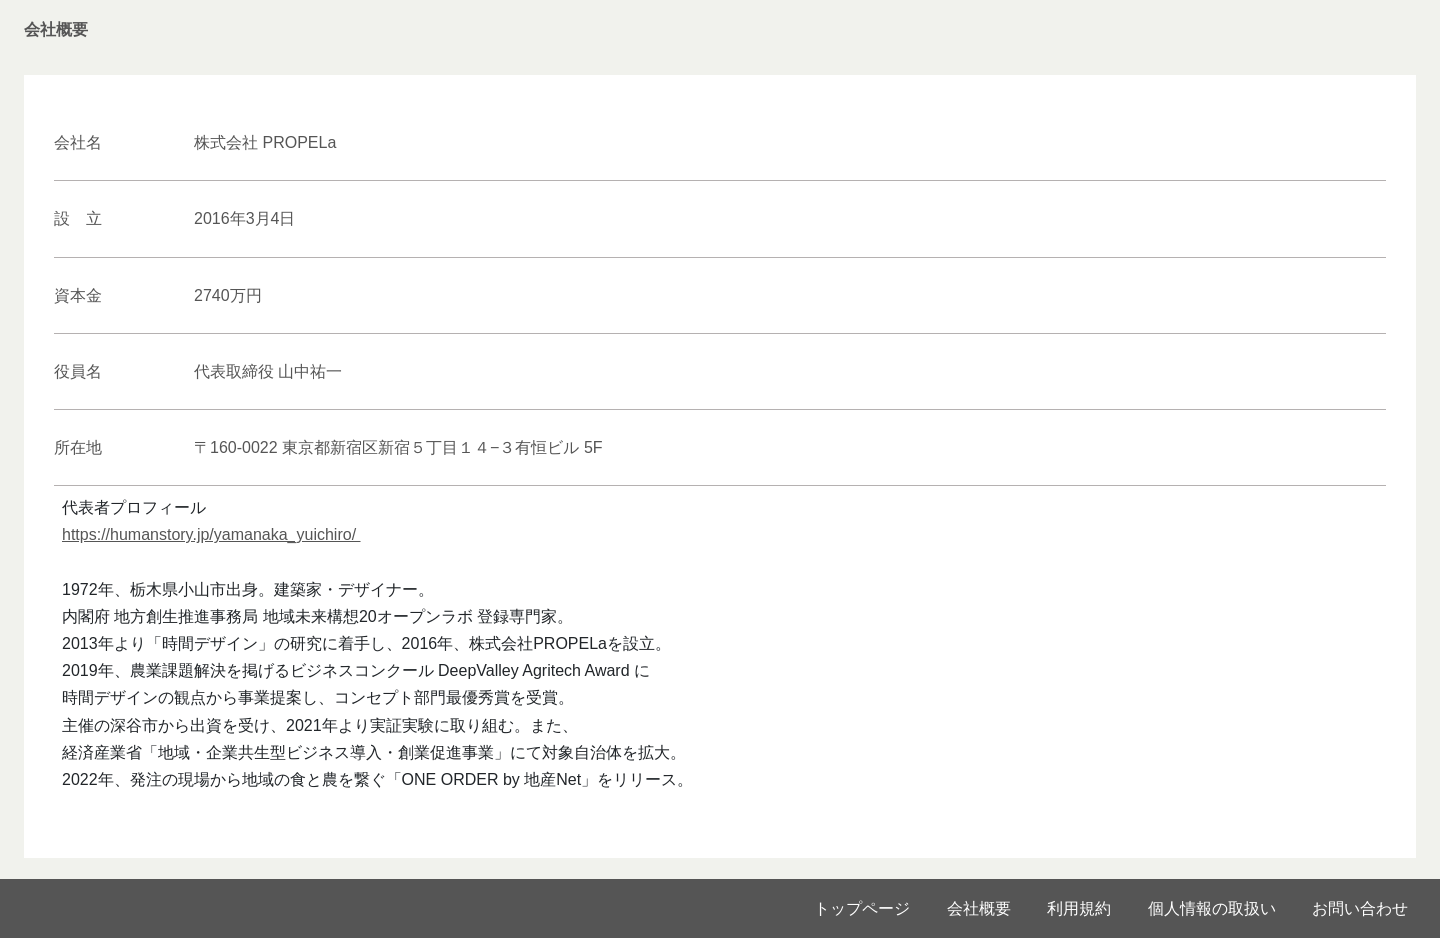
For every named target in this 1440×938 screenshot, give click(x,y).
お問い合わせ (1360, 908)
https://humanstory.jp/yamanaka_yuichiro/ (211, 534)
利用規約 (1079, 908)
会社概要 (979, 908)
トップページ (862, 908)
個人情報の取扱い (1212, 908)
